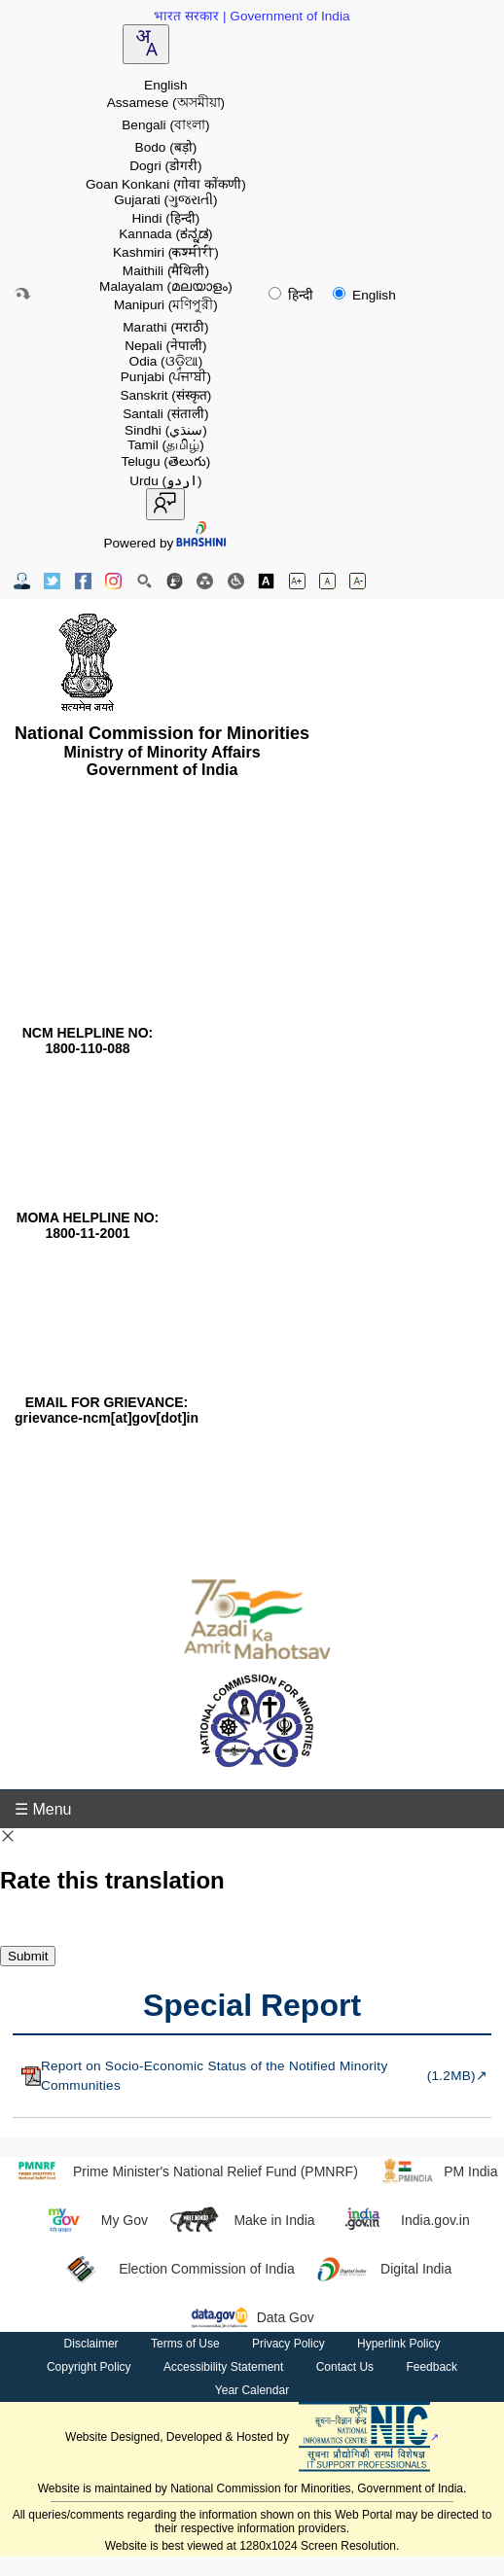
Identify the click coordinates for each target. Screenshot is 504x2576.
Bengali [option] (165, 125)
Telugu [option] (165, 461)
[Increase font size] (297, 581)
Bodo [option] (166, 147)
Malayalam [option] (166, 286)
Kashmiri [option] (166, 252)
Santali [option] (165, 413)
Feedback (431, 2367)
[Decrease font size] (357, 581)
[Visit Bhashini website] (200, 543)
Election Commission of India (174, 2268)
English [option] (166, 85)
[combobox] (146, 44)
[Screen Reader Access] (236, 581)
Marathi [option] (165, 327)
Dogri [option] (165, 166)
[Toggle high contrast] (266, 581)
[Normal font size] (327, 581)
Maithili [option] (166, 271)
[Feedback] (174, 581)
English (364, 295)
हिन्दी (293, 295)
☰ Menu (43, 1809)
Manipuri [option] (166, 305)
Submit (28, 1956)
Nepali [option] (165, 345)
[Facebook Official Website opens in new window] (83, 581)
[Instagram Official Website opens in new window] (113, 581)
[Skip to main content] (22, 293)
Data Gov (252, 2317)
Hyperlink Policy (398, 2343)
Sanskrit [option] (165, 395)
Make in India (241, 2220)
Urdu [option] (165, 481)
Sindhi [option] (166, 430)
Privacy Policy (288, 2343)
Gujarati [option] (165, 200)
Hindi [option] (165, 218)
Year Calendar (252, 2390)
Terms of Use (185, 2343)
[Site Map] (205, 581)
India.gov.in (402, 2220)
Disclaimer (91, 2343)
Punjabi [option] (166, 377)
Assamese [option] (166, 102)
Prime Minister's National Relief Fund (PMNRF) (182, 2171)
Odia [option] (166, 361)
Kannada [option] (165, 234)
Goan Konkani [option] (166, 184)
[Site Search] (144, 581)
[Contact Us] (22, 581)
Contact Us (345, 2367)
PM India (438, 2171)
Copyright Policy (89, 2367)
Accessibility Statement (223, 2367)
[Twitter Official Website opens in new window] (52, 581)
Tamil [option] (165, 445)
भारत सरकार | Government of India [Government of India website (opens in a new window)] (251, 16)
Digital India (383, 2268)
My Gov (91, 2220)
